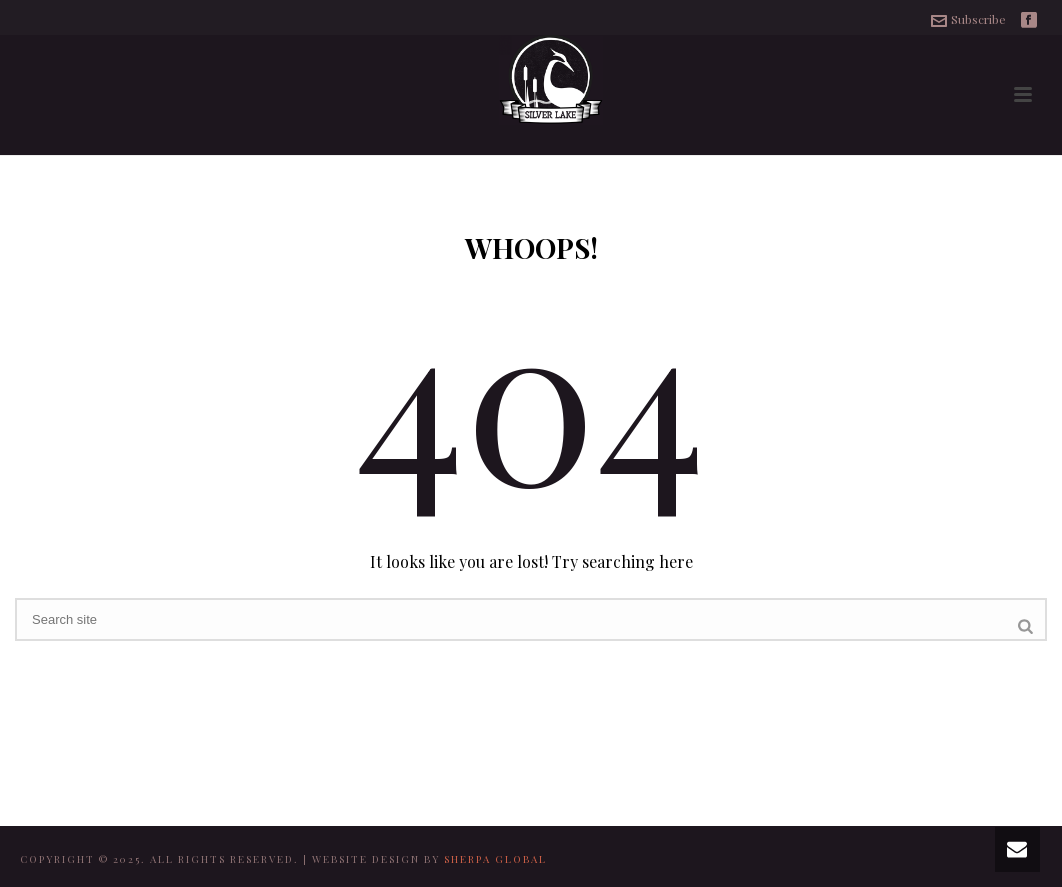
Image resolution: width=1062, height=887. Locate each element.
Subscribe (968, 19)
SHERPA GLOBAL (495, 859)
